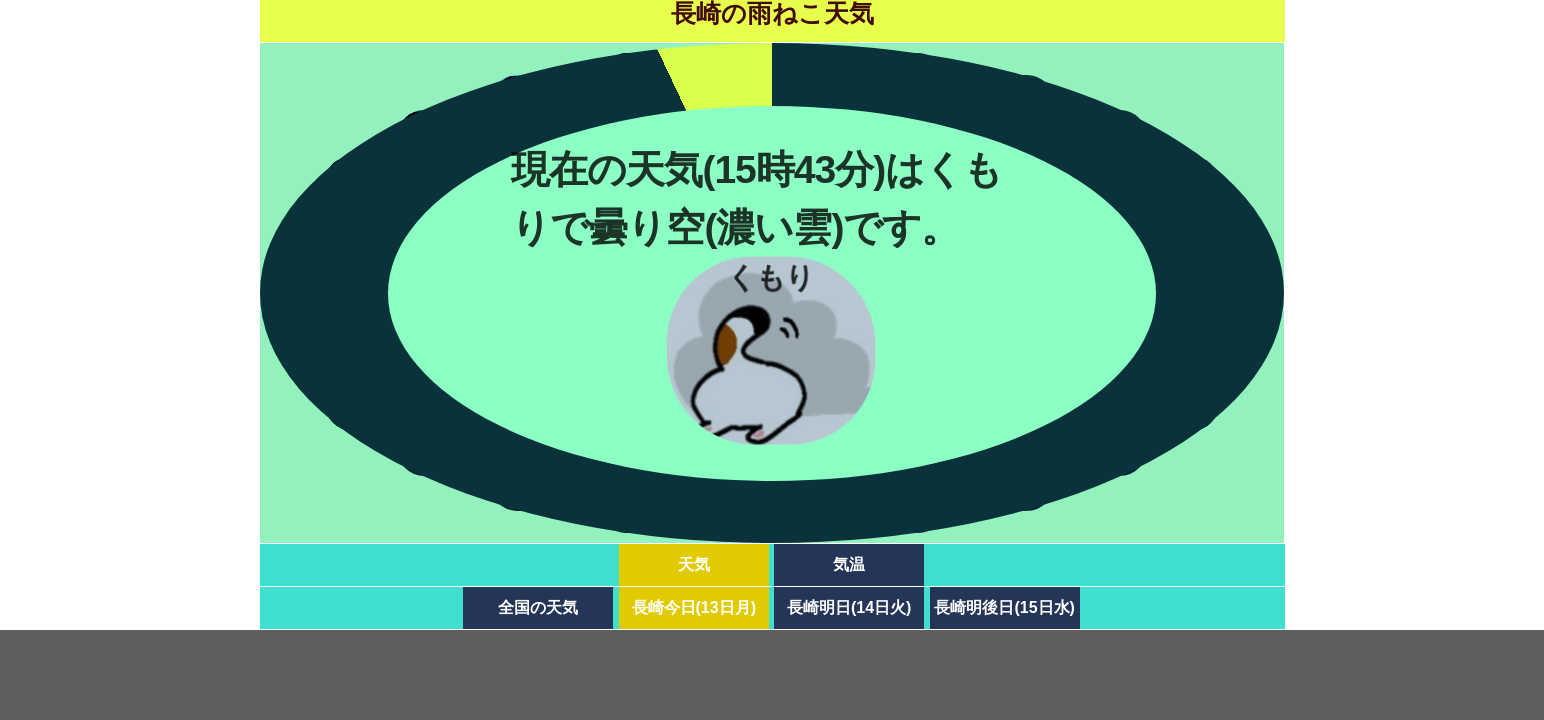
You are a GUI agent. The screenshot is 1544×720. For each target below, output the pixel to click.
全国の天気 (538, 607)
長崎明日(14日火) (849, 607)
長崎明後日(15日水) (1004, 607)
